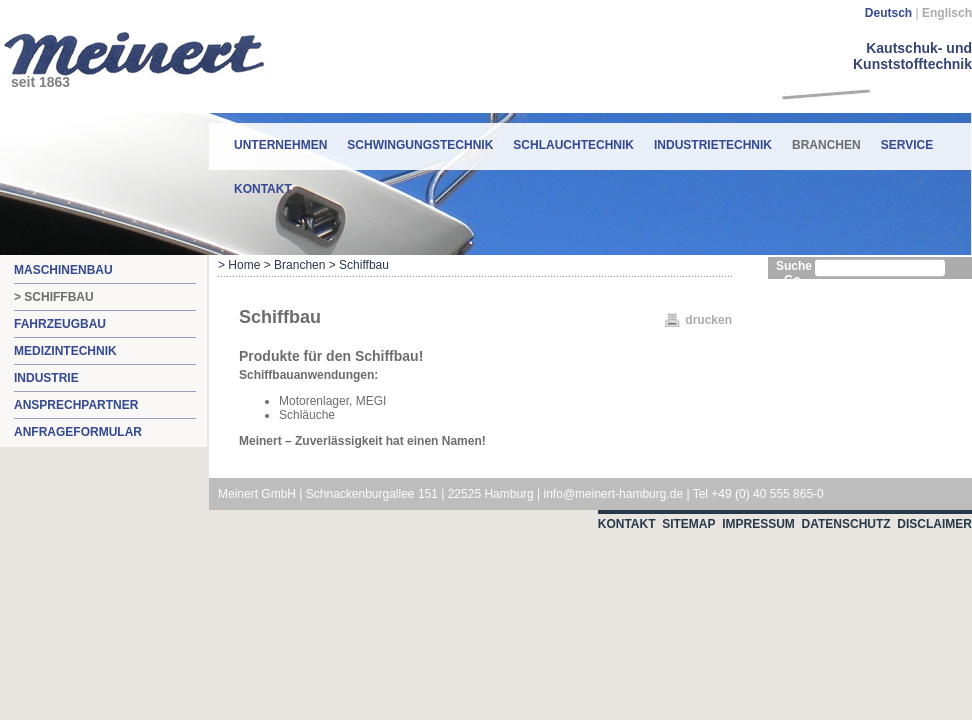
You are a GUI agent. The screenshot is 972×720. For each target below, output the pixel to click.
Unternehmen (280, 145)
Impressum (758, 524)
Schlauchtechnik (573, 145)
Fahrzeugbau (60, 324)
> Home (239, 265)
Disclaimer (934, 524)
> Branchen (295, 265)
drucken (708, 320)
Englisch (947, 13)
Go (792, 280)
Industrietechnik (713, 145)
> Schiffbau (54, 297)
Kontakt (263, 189)
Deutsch (888, 13)
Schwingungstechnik (420, 145)
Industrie (46, 378)
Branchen (826, 137)
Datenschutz (846, 524)
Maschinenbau (63, 270)
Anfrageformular (78, 432)
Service (907, 145)
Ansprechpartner (76, 405)
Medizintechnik (65, 351)
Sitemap (688, 524)
